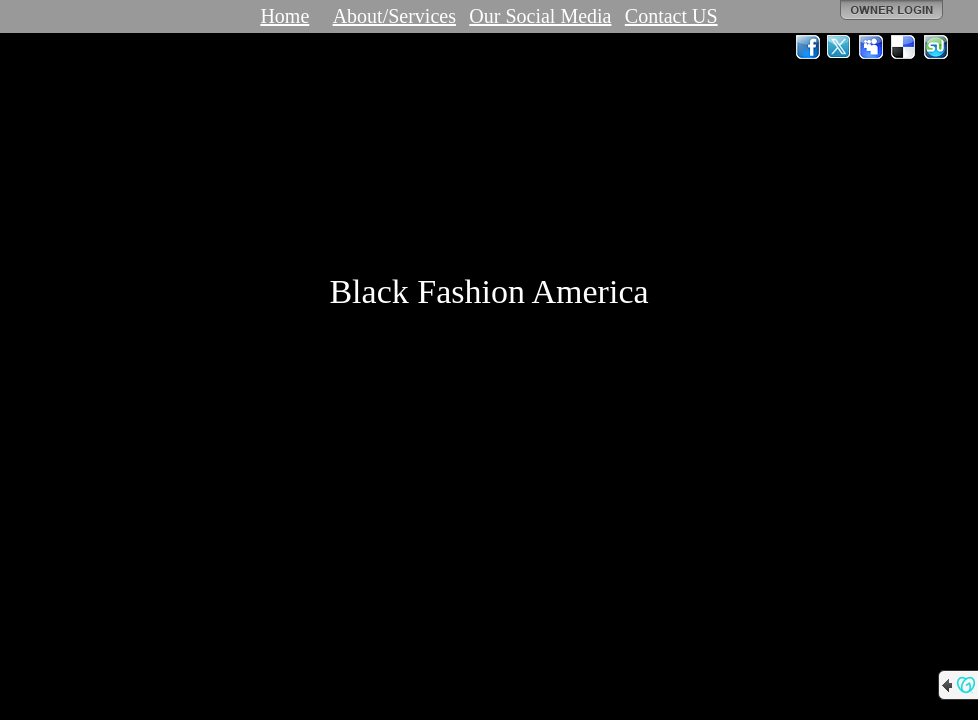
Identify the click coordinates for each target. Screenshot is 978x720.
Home (284, 16)
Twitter (840, 47)
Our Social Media (540, 16)
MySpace (872, 47)
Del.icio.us (904, 47)
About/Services (394, 16)
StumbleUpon (936, 47)
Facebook (808, 47)
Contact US (671, 16)
